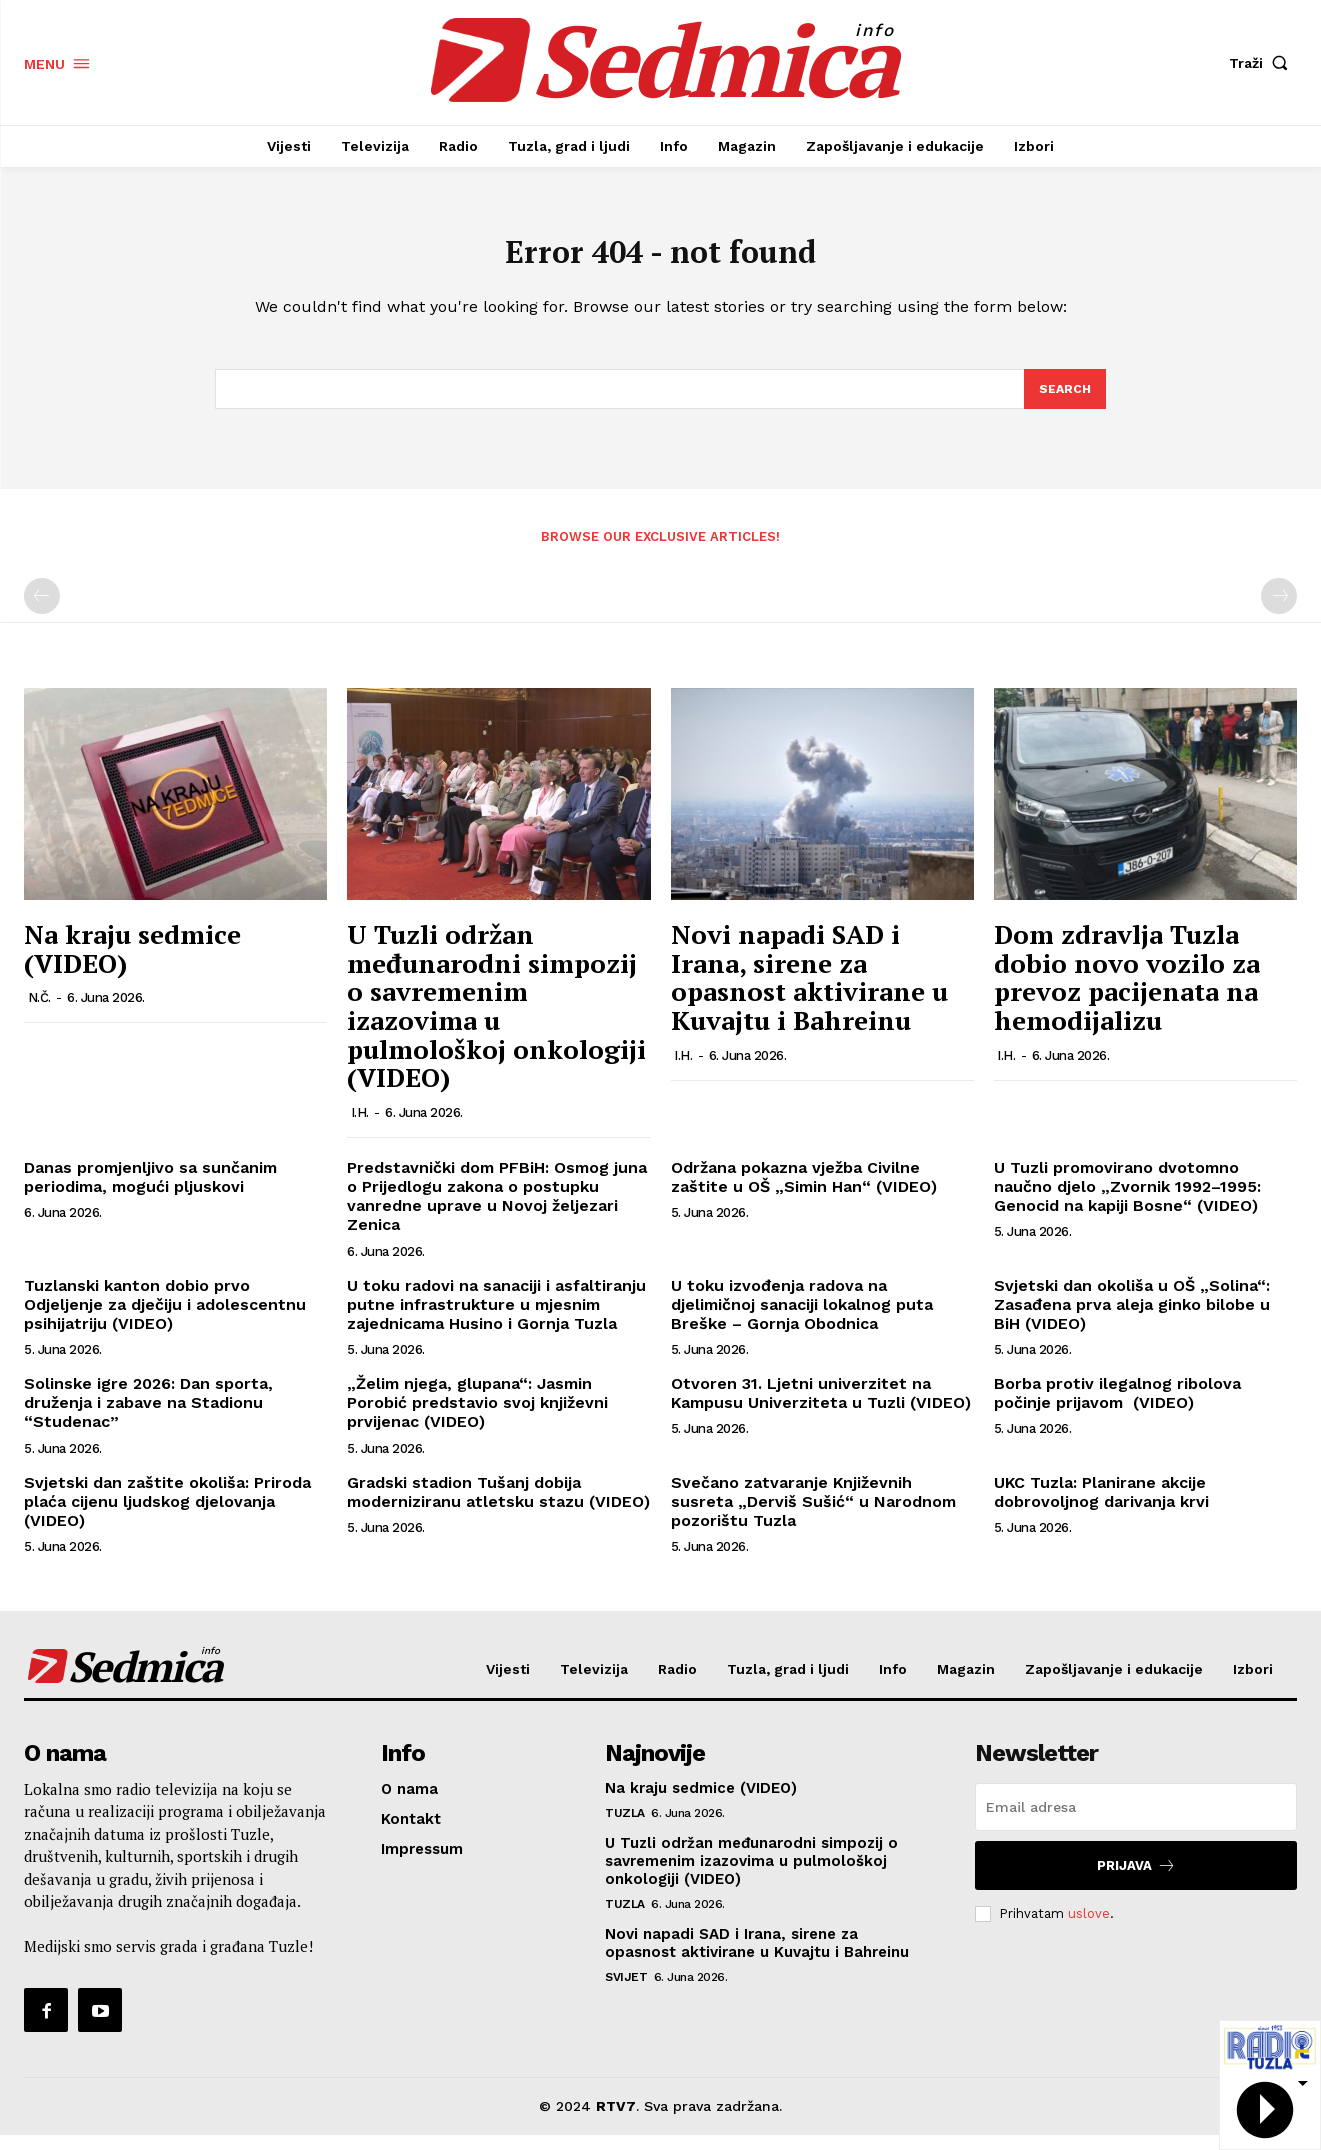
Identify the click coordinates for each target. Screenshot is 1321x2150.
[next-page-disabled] (1279, 611)
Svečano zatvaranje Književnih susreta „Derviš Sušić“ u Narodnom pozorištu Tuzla (813, 1515)
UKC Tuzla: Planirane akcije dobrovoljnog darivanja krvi (1101, 1506)
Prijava (1136, 1880)
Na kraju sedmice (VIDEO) (132, 963)
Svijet (626, 1992)
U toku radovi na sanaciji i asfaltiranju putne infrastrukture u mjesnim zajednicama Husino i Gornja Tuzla (496, 1318)
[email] (1136, 1822)
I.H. (360, 1126)
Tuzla (625, 1828)
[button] (1263, 63)
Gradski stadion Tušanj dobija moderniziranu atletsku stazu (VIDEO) (498, 1506)
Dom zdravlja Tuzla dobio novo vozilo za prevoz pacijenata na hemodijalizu (1127, 992)
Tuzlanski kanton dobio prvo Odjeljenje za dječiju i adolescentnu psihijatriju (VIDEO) (165, 1318)
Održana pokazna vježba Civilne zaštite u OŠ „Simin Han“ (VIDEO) (804, 1191)
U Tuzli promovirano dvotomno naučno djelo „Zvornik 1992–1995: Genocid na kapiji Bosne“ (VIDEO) (1127, 1200)
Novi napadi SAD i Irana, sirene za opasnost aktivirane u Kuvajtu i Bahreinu (809, 992)
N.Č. (39, 1012)
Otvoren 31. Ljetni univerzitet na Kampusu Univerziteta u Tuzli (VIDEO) (821, 1408)
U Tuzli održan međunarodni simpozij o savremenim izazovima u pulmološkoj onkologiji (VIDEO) (496, 1020)
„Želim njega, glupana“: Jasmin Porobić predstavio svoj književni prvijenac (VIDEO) (477, 1417)
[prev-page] (42, 611)
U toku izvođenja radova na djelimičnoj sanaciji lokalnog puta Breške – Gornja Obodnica (802, 1318)
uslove (1089, 1927)
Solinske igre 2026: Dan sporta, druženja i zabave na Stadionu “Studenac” (148, 1417)
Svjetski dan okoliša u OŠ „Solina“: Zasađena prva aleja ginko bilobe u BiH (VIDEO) (1132, 1318)
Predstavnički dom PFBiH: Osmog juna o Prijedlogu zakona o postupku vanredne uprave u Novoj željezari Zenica (497, 1210)
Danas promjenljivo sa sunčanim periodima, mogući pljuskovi (150, 1191)
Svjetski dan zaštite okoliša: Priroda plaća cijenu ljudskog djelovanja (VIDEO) (167, 1515)
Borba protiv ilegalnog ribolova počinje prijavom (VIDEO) (1117, 1408)
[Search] (1064, 402)
